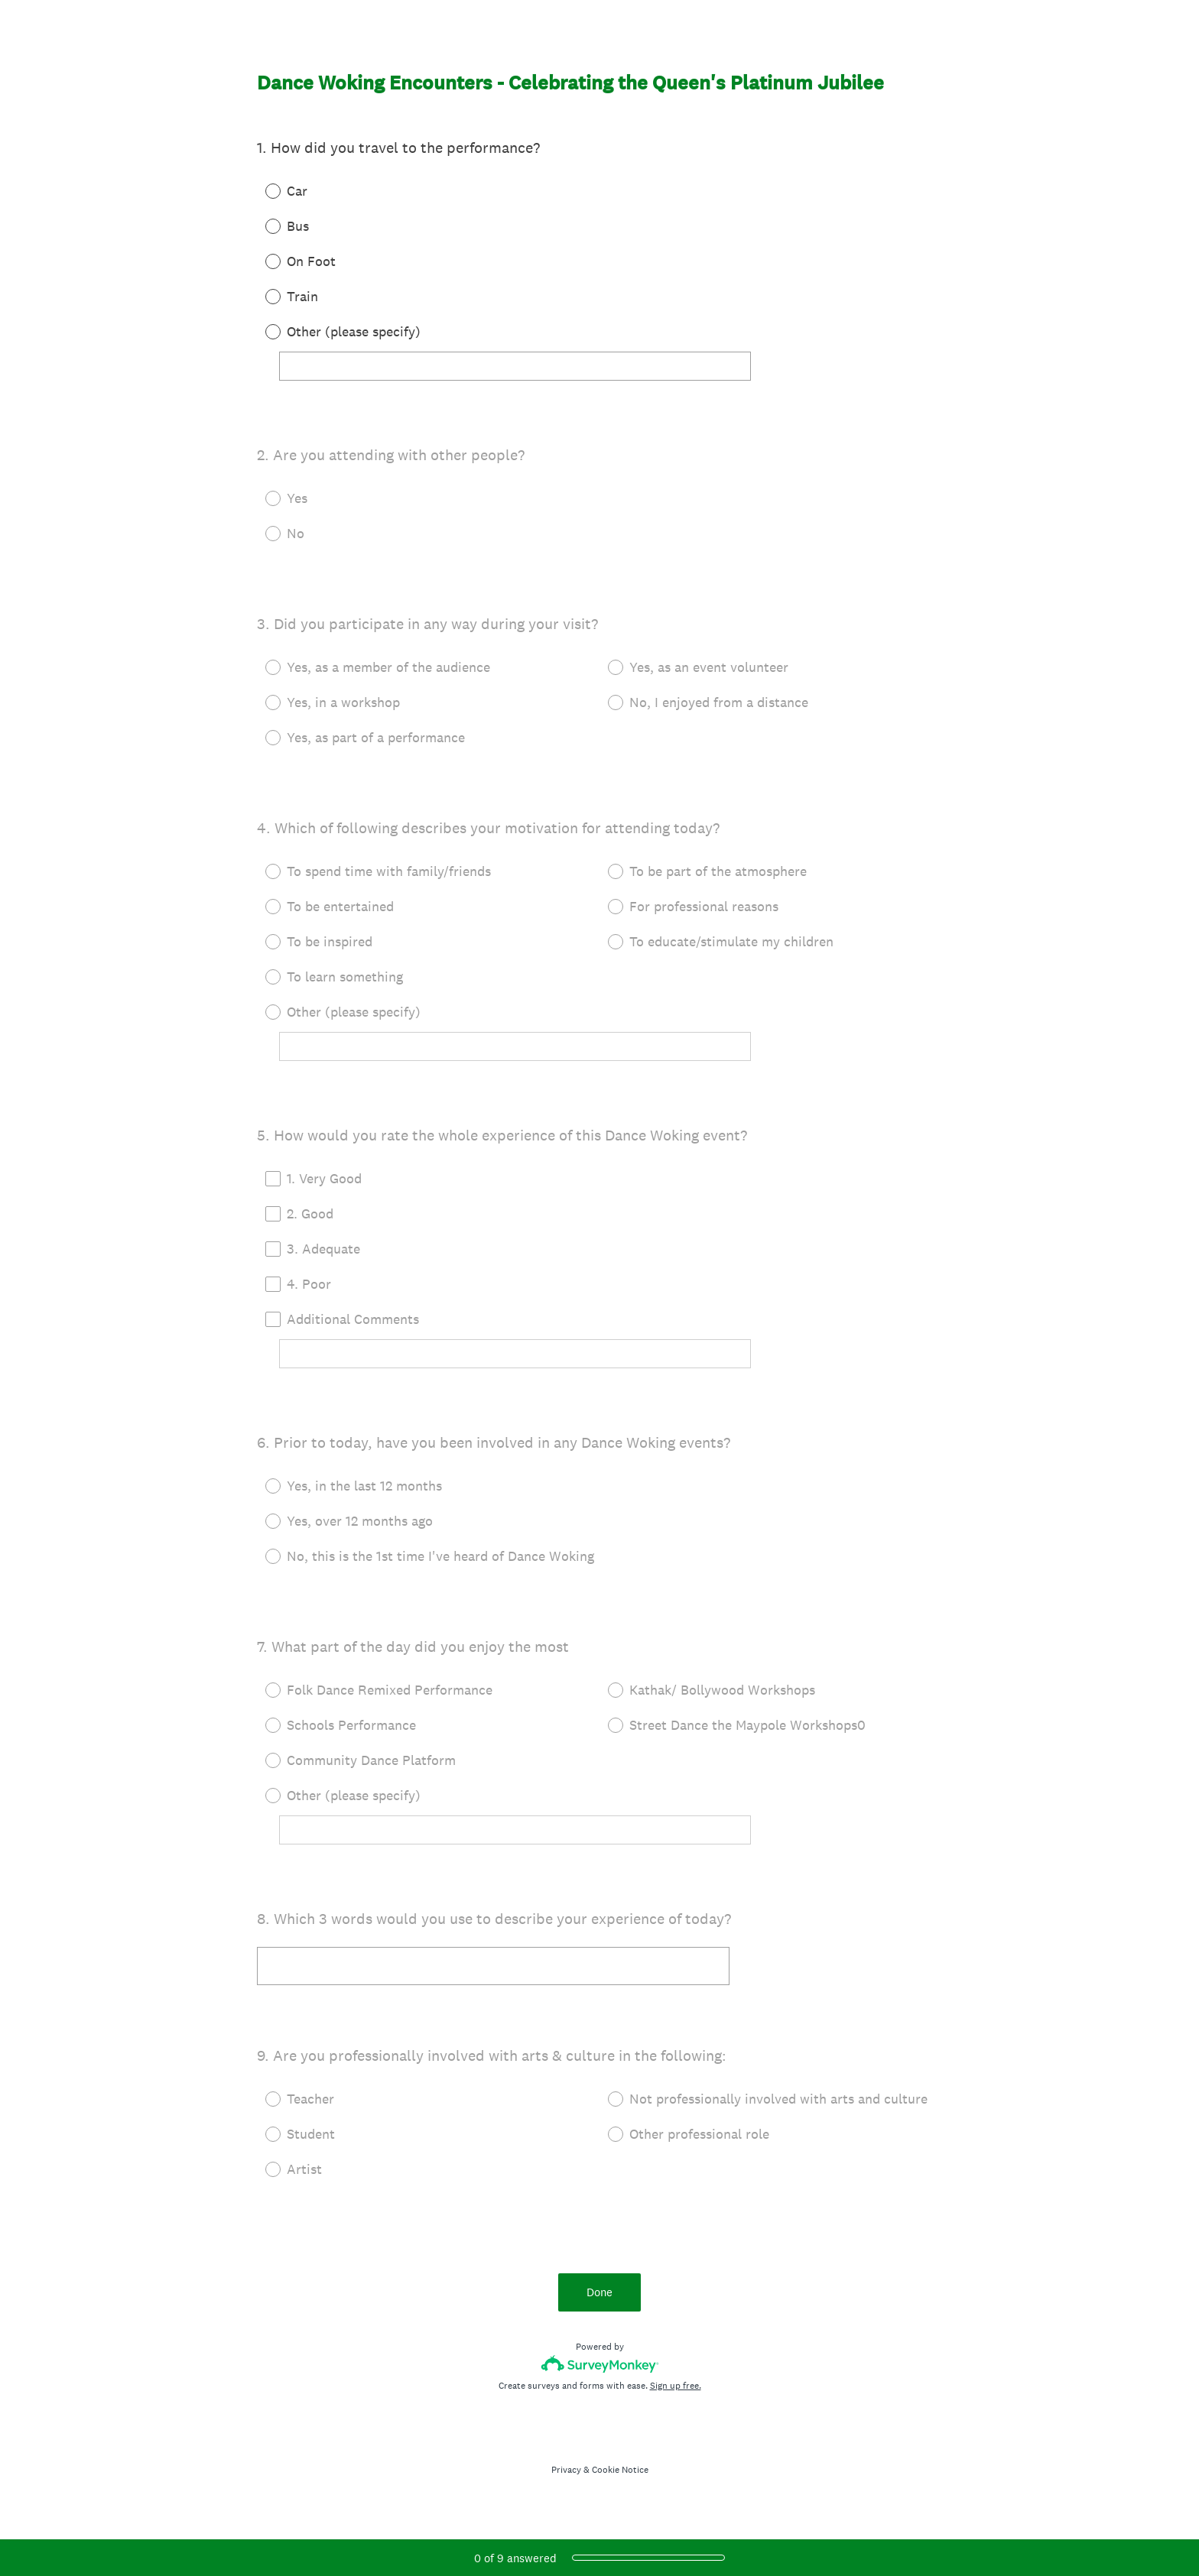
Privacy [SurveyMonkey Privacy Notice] (566, 2470)
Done (599, 2292)
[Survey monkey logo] (600, 2364)
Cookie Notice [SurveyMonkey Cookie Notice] (620, 2470)
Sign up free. (675, 2386)
